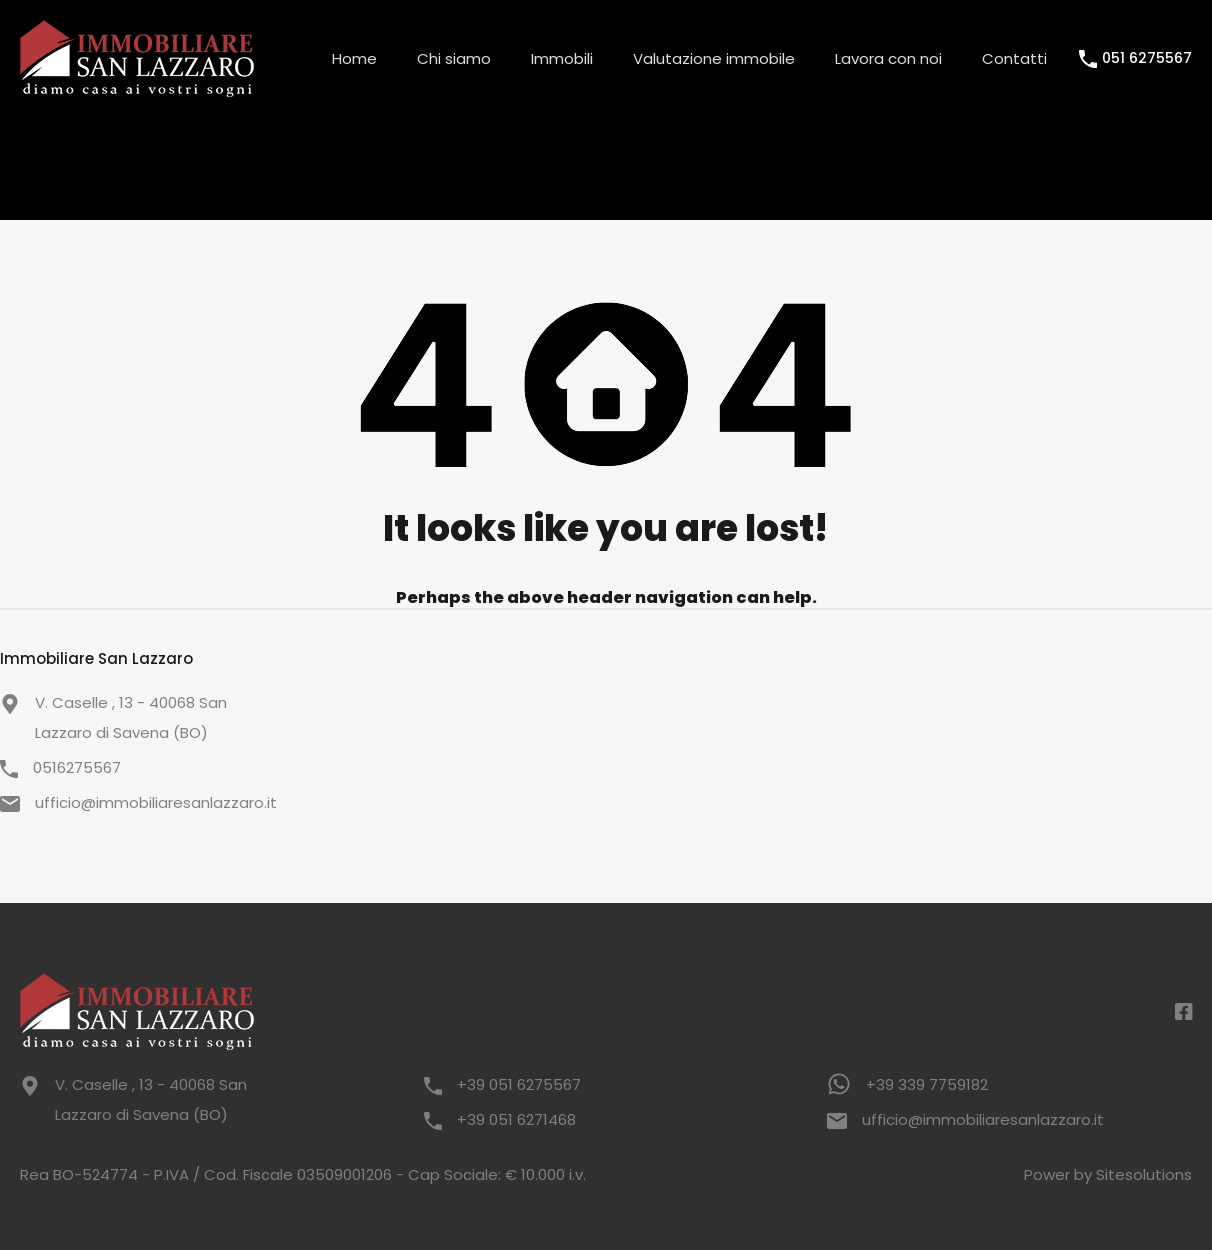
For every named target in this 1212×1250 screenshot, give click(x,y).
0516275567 (77, 767)
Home (354, 58)
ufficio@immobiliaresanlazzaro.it (156, 802)
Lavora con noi (888, 58)
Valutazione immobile (714, 58)
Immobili (562, 58)
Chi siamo (454, 58)
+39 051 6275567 (519, 1084)
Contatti (1014, 58)
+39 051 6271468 (516, 1119)
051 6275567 (1147, 58)
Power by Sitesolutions (1108, 1174)
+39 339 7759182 (927, 1084)
